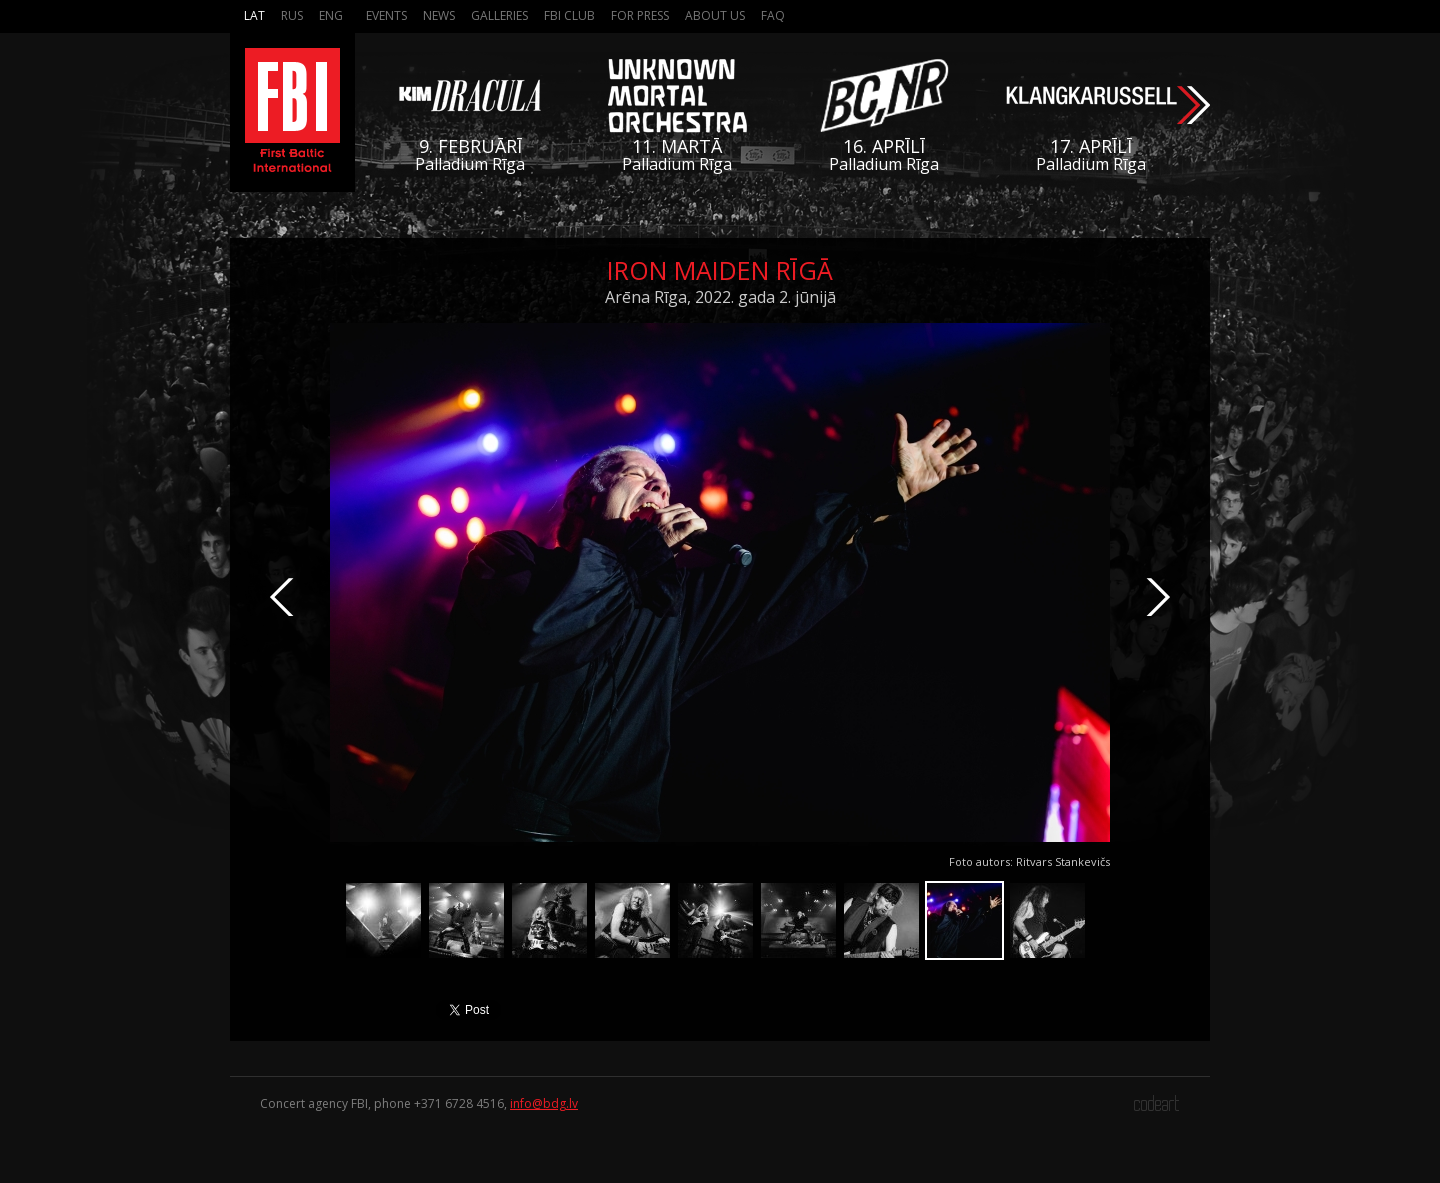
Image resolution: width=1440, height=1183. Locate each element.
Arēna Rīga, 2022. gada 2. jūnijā (720, 297)
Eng (331, 15)
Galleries (499, 15)
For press (640, 15)
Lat (254, 15)
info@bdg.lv (544, 1103)
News (439, 15)
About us (715, 15)
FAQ (773, 15)
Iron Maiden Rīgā (720, 270)
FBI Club (569, 15)
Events (386, 15)
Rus (292, 15)
